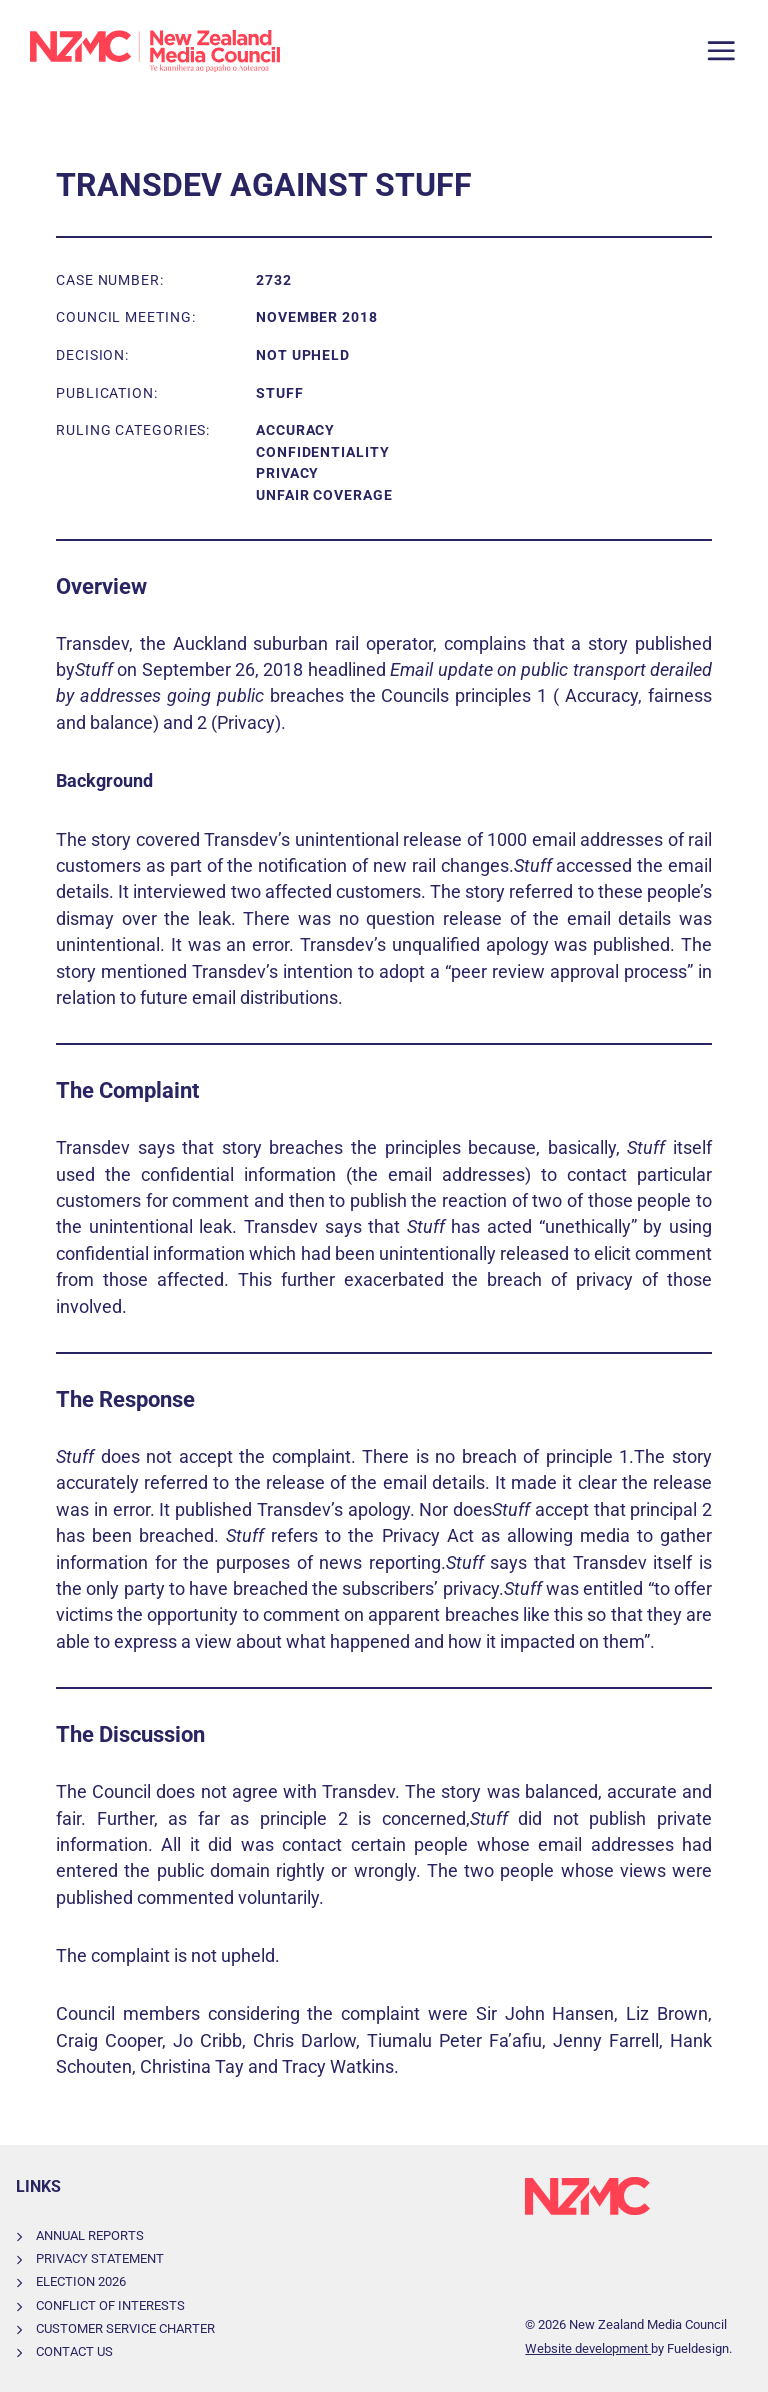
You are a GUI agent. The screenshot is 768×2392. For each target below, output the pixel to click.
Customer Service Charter (125, 2328)
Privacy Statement (100, 2258)
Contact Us (74, 2351)
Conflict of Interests (110, 2305)
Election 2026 (81, 2281)
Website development (588, 2348)
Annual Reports (90, 2235)
